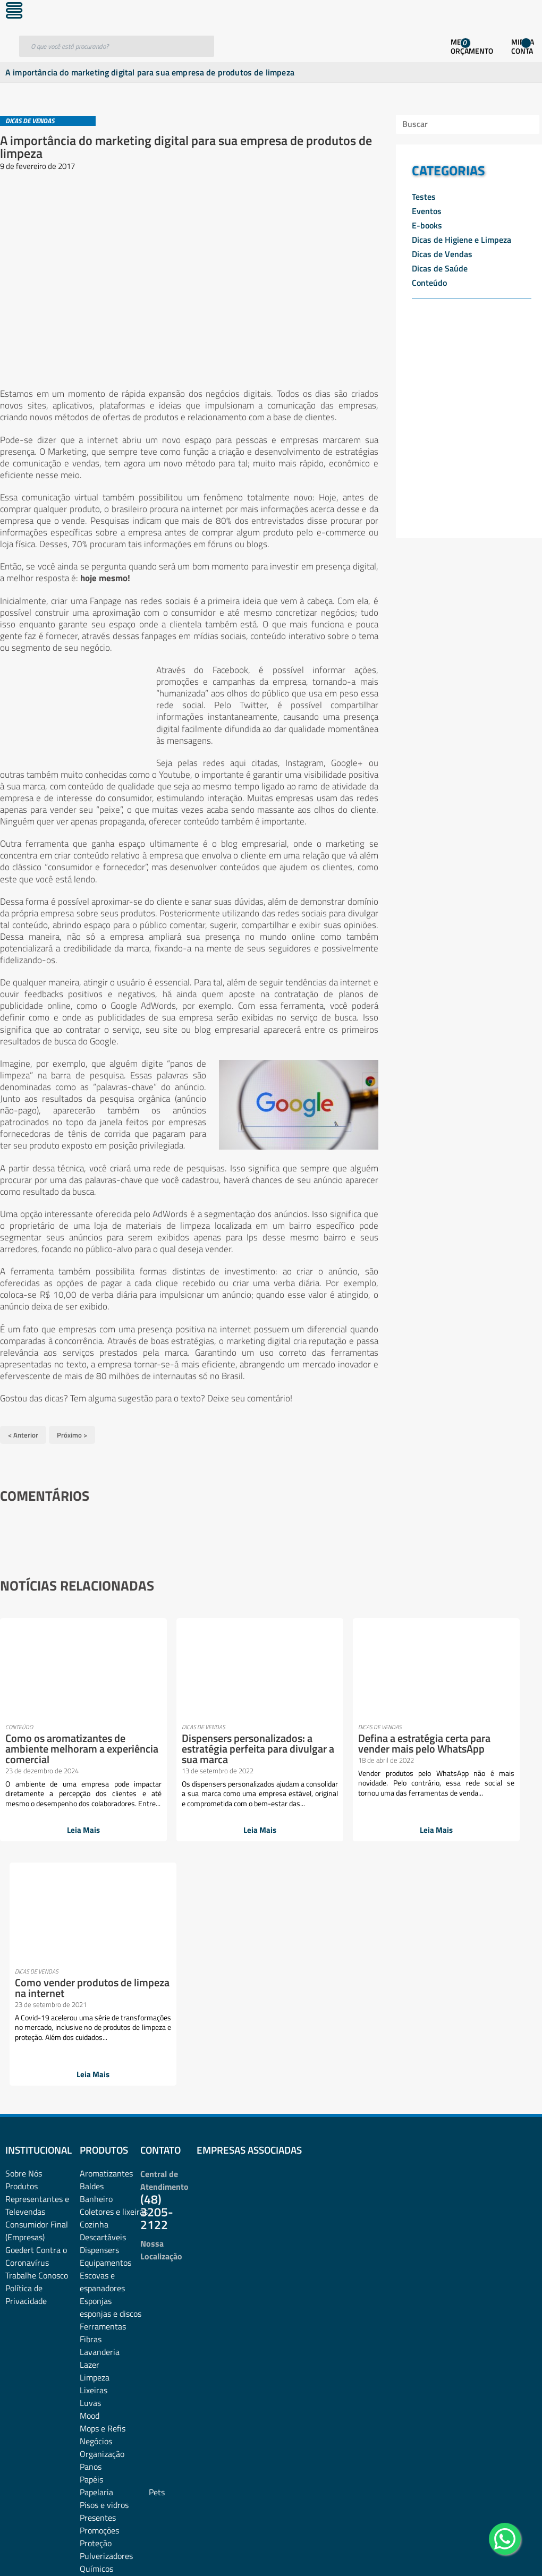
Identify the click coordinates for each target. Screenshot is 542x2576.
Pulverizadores (106, 2335)
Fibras (90, 2118)
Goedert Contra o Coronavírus (36, 2035)
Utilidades (97, 2411)
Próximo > (72, 1433)
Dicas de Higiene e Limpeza (461, 239)
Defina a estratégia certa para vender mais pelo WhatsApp (317, 1745)
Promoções (99, 2309)
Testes (424, 196)
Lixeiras (93, 2169)
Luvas (90, 2182)
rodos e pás (100, 2360)
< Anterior (23, 1433)
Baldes (92, 1965)
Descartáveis (103, 2016)
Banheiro (96, 1978)
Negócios (96, 2220)
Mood (89, 2195)
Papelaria (96, 2271)
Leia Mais (59, 1834)
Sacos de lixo (102, 2386)
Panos (90, 2246)
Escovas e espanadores (102, 2061)
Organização (102, 2233)
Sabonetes (98, 2373)
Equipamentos (105, 2042)
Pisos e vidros (104, 2284)
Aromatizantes (106, 1952)
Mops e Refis (102, 2207)
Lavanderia (100, 2131)
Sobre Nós (23, 1952)
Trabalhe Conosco (36, 2054)
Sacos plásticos (107, 2399)
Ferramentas (103, 2105)
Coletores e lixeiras (114, 1991)
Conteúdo (429, 282)
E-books (427, 225)
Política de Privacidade (26, 2074)
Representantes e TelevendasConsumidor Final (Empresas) (37, 1997)
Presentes (98, 2297)
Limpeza (94, 2156)
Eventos (427, 211)
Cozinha (94, 2003)
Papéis (91, 2258)
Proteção (96, 2322)
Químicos (96, 2348)
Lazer (89, 2144)
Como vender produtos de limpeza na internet (447, 1740)
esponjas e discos (110, 2093)
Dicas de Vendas (442, 254)
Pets (157, 2271)
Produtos (21, 1965)
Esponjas (96, 2080)
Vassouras (98, 2424)
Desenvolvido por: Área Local (493, 2553)
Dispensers (99, 2029)
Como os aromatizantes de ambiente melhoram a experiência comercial (58, 1745)
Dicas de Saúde (440, 268)
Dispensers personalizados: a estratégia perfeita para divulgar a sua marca (188, 1751)
